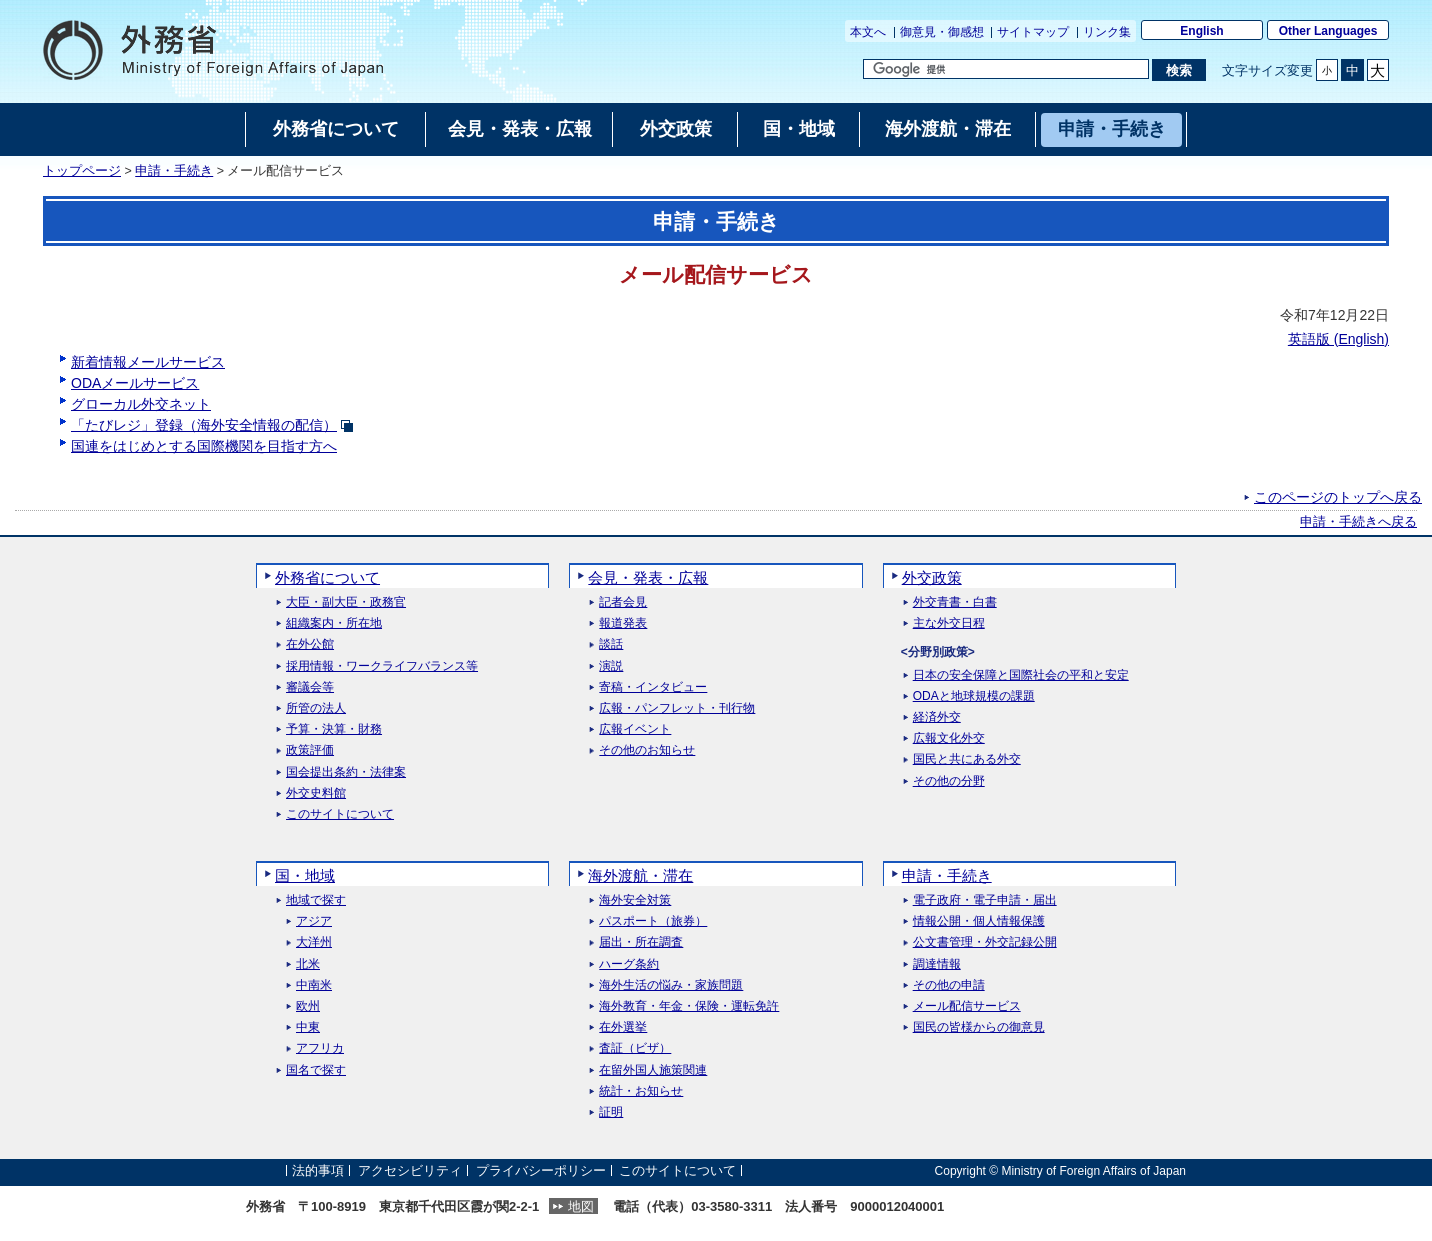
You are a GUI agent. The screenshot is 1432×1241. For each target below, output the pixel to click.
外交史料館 (316, 793)
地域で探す (316, 900)
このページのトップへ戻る (1338, 497)
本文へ (868, 32)
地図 (581, 1206)
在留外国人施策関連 (653, 1070)
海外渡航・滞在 (640, 875)
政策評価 (310, 750)
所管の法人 (316, 708)
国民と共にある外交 (967, 759)
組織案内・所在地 (334, 623)
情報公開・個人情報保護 (979, 921)
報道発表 (623, 623)
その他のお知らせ (647, 750)
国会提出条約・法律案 (346, 772)
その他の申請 (949, 985)
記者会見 (623, 602)
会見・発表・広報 (648, 577)
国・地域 (305, 875)
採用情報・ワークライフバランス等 (382, 666)
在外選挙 (623, 1027)
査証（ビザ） (635, 1048)
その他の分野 (949, 781)
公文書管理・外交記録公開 (985, 942)
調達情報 (937, 964)
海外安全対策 (635, 900)
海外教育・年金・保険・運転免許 (689, 1006)
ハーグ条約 (629, 964)
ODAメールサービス (135, 383)
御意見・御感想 (942, 32)
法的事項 (318, 1170)
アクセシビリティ (410, 1170)
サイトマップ (1033, 32)
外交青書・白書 (955, 602)
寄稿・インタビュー (653, 687)
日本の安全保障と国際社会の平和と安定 (1021, 675)
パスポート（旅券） (653, 921)
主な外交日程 (949, 623)
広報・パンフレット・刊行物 (677, 708)
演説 (611, 666)
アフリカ (320, 1048)
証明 (611, 1112)
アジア (314, 921)
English (1201, 31)
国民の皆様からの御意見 (979, 1027)
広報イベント (635, 729)
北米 (308, 964)
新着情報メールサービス (148, 362)
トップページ (82, 171)
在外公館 (310, 644)
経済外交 (937, 717)
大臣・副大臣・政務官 (346, 602)
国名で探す (316, 1070)
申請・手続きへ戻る (1358, 522)
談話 (611, 644)
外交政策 (932, 577)
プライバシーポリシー (541, 1170)
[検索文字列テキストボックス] (1006, 69)
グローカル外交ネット (141, 404)
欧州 (308, 1006)
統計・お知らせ (641, 1091)
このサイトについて (340, 814)
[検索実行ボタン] (1178, 70)
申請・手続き (174, 171)
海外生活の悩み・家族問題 (671, 985)
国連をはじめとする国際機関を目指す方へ (204, 446)
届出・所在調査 (641, 942)
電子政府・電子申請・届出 (985, 900)
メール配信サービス (967, 1006)
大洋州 (314, 942)
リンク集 (1107, 32)
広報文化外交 (949, 738)
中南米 (314, 985)
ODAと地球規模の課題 (974, 696)
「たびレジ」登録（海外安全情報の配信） (204, 425)
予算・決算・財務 (334, 729)
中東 (308, 1027)
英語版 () (1338, 339)
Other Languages (1328, 31)
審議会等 (310, 687)
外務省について (327, 577)
